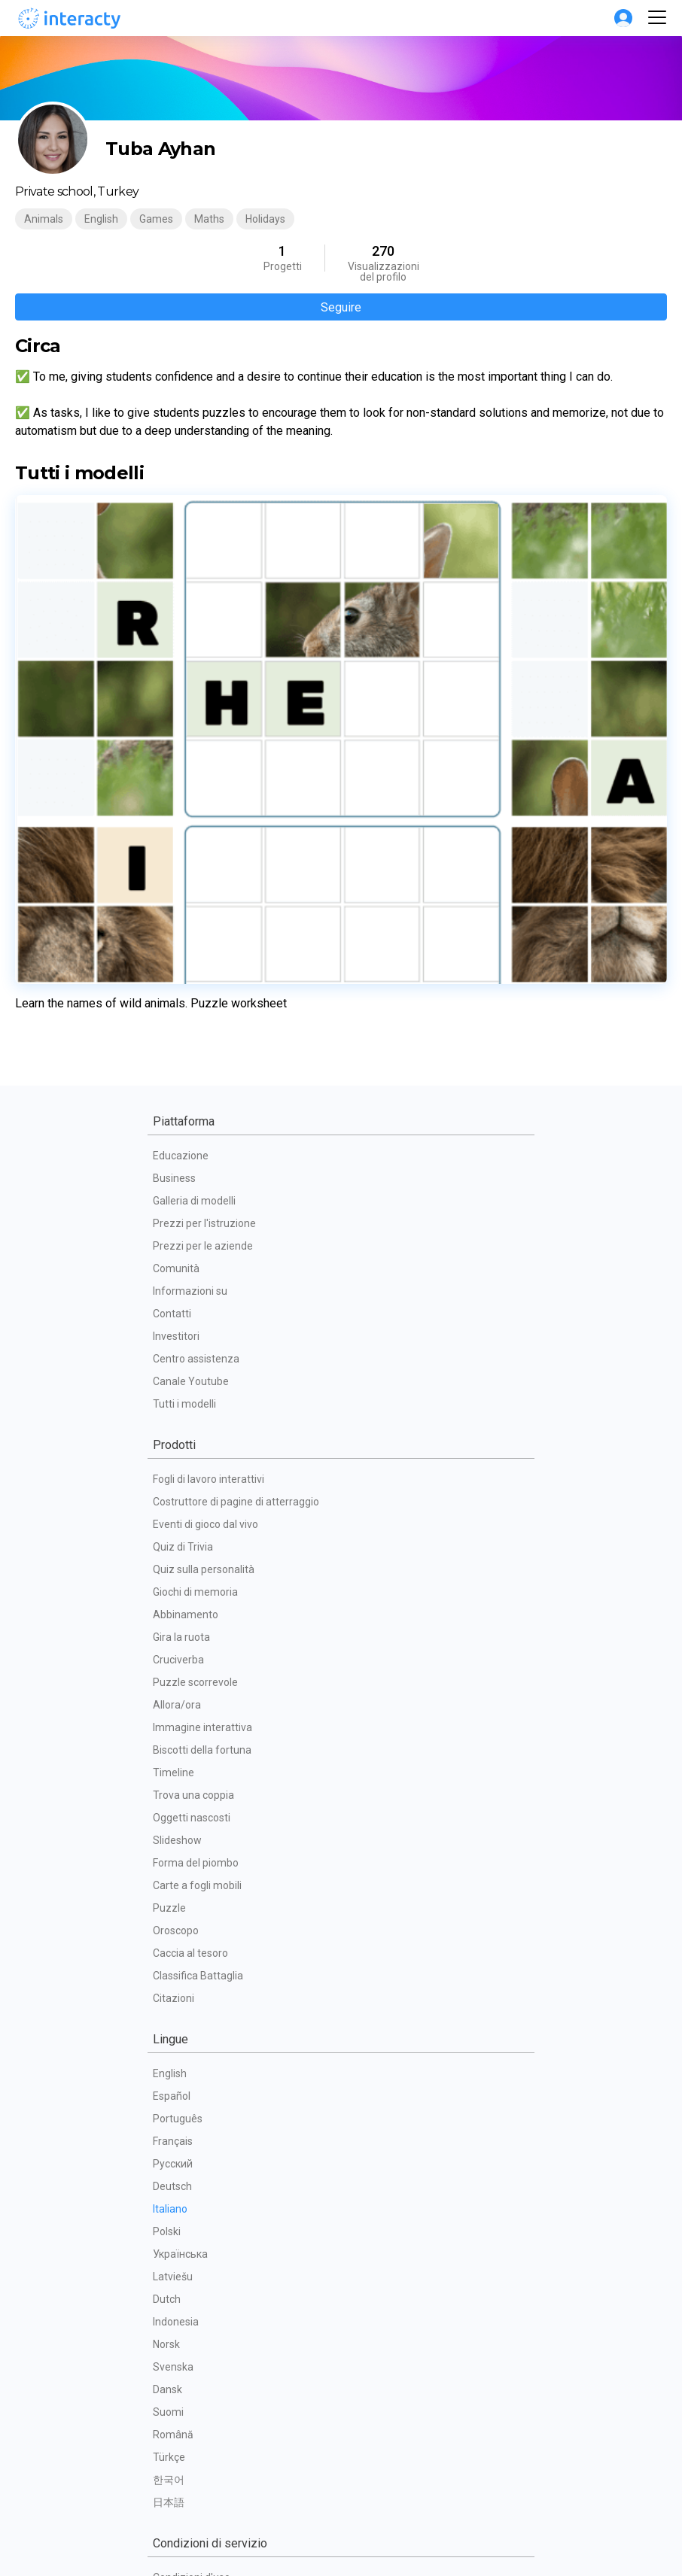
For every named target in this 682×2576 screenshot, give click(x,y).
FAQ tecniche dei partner (211, 2330)
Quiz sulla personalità (203, 1232)
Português (177, 1781)
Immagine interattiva (202, 1390)
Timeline (173, 1435)
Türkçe (169, 2119)
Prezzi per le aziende (203, 908)
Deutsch (172, 1848)
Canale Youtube (191, 1043)
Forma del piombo (196, 1525)
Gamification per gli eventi (214, 2405)
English (170, 1736)
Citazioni (173, 1660)
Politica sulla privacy (200, 2262)
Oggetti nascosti (191, 1480)
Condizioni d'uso (191, 2240)
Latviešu (173, 1939)
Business (174, 840)
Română (173, 2097)
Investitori (176, 998)
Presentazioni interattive (211, 2473)
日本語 (168, 2164)
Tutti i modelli (184, 1066)
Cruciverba (178, 1322)
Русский (173, 1826)
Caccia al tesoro (190, 1615)
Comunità (176, 931)
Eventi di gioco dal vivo (205, 1186)
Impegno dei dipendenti (208, 2450)
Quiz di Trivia (183, 1209)
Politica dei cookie (195, 2285)
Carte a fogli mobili (197, 1548)
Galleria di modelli (194, 863)
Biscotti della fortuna (202, 1412)
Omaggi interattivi (195, 2428)
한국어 (168, 2142)
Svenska (173, 2029)
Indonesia (176, 1984)
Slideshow (177, 1502)
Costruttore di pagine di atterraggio (236, 1164)
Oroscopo (176, 1593)
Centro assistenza (196, 1021)
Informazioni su (190, 953)
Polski (167, 1894)
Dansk (167, 2052)
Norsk (166, 2006)
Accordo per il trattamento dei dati (234, 2307)
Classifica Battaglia (198, 1638)
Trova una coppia (193, 1457)
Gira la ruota (181, 1299)
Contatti (172, 976)
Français (173, 1803)
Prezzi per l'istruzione (204, 885)
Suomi (168, 2074)
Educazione (181, 818)
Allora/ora (177, 1367)
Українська (180, 1916)
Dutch (167, 1961)
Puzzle (169, 1570)
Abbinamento (185, 1277)
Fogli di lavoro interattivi (208, 1141)
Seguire (341, 307)
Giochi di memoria (195, 1254)
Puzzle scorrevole (195, 1344)
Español (171, 1758)
